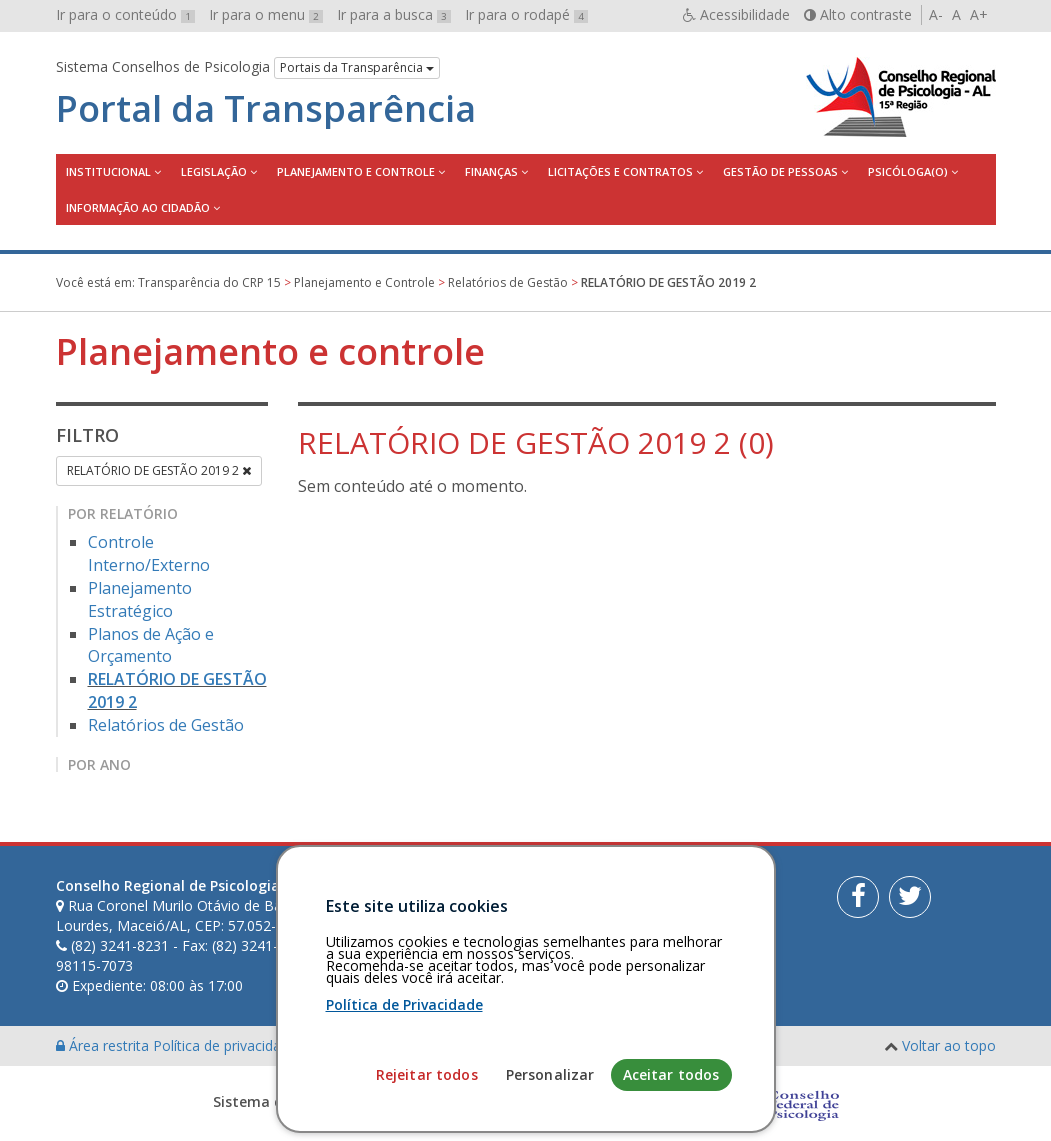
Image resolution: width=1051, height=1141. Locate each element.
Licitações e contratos (620, 171)
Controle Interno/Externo (149, 553)
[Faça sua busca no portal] (587, 893)
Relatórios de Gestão (166, 725)
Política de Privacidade (404, 1109)
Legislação (214, 171)
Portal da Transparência (266, 109)
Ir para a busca (394, 14)
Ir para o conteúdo (125, 14)
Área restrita (104, 1045)
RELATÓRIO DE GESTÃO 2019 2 (159, 470)
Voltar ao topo (949, 1045)
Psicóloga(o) (908, 171)
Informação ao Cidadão (138, 207)
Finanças (491, 171)
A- (936, 14)
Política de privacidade (227, 1045)
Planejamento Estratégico (140, 599)
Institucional (108, 171)
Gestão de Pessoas (780, 171)
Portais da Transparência (357, 67)
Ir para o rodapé (526, 14)
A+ (979, 14)
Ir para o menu (266, 14)
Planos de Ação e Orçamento (151, 645)
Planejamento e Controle (356, 171)
